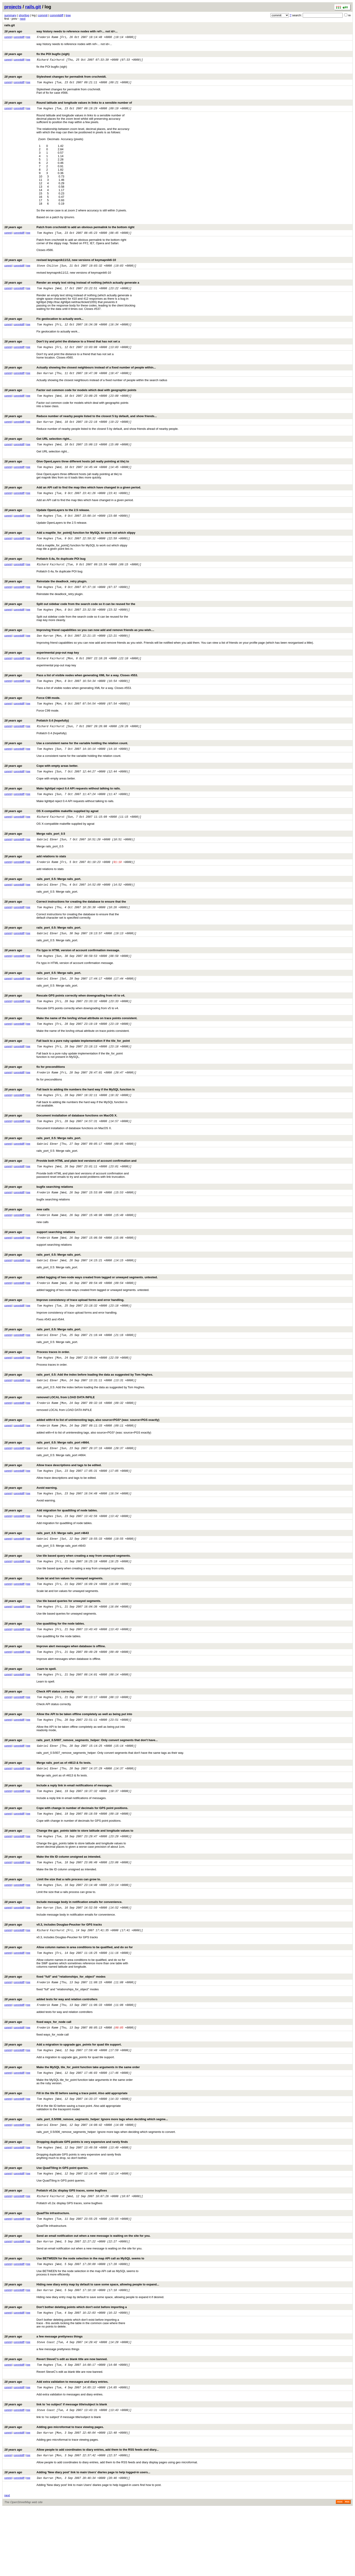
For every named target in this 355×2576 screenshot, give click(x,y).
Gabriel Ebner (47, 860)
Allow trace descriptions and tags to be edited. (53, 1503)
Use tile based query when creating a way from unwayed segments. (67, 1596)
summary (10, 15)
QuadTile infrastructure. (37, 2273)
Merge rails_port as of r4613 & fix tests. (47, 1809)
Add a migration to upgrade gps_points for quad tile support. (63, 2099)
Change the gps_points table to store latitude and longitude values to (68, 1879)
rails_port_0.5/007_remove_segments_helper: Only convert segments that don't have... (81, 1786)
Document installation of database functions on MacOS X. (60, 1143)
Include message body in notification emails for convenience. (63, 1953)
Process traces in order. (37, 1386)
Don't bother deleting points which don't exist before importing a (65, 2369)
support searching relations (39, 1263)
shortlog (24, 15)
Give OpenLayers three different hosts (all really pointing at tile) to (66, 470)
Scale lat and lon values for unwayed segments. (53, 1619)
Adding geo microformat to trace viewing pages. (54, 2493)
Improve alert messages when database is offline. (55, 1689)
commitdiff (56, 15)
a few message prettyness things (43, 2399)
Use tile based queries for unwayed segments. (52, 1643)
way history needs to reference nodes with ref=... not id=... (61, 31)
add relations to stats (35, 876)
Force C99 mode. (32, 713)
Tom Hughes (45, 84)
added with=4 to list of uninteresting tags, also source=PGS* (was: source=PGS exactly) (81, 1456)
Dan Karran (45, 380)
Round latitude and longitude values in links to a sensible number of (68, 104)
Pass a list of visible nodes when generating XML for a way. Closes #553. (71, 690)
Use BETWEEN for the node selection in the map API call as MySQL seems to (74, 2319)
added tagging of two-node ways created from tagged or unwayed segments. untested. (81, 1310)
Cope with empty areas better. (41, 783)
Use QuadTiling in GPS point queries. (46, 2226)
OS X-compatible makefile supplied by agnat (51, 830)
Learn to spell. (30, 1713)
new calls (27, 1240)
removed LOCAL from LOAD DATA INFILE (49, 1433)
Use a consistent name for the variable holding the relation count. (66, 760)
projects (13, 6)
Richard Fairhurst (51, 61)
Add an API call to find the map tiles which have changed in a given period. (72, 497)
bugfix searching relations (38, 1216)
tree (68, 15)
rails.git (33, 6)
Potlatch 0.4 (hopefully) (36, 736)
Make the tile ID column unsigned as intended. (52, 1906)
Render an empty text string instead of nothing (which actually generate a (71, 286)
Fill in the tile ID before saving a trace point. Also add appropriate (65, 2149)
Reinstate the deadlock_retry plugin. (45, 593)
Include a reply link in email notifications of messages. (58, 1833)
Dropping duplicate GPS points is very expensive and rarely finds (66, 2199)
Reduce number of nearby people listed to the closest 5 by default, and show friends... (80, 423)
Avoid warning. (31, 1526)
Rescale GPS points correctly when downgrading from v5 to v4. (64, 1020)
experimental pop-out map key (41, 667)
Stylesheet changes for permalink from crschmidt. (55, 78)
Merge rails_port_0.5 (34, 853)
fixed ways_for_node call (37, 2076)
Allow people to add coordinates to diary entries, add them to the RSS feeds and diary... (81, 2516)
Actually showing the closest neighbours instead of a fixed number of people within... (80, 373)
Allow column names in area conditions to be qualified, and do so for (68, 1999)
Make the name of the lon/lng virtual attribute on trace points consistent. (70, 1043)
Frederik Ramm (47, 38)
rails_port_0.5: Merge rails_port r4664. (47, 1480)
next (23, 18)
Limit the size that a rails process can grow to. (52, 1929)
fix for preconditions (34, 1093)
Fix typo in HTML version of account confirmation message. (62, 973)
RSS (347, 2570)
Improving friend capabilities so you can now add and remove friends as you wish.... (79, 643)
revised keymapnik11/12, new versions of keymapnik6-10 (60, 263)
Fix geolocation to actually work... (44, 323)
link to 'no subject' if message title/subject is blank (55, 2469)
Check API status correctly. (39, 1736)
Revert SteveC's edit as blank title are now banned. (56, 2423)
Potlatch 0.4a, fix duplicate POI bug (45, 570)
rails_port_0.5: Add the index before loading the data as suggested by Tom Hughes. (78, 1410)
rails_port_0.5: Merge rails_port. (42, 900)
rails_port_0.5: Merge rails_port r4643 (46, 1573)
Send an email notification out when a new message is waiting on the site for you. (77, 2296)
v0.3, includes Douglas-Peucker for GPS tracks (53, 1976)
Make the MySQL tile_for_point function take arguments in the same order (72, 2122)
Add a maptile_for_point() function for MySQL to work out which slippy (69, 543)
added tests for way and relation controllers (50, 2053)
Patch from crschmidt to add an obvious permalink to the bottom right (69, 230)
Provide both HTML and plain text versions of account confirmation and (70, 1190)
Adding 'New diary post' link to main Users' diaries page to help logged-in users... (77, 2539)
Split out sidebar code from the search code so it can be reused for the (69, 617)
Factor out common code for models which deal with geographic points (70, 397)
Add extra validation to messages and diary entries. (56, 2446)
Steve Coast (46, 2406)
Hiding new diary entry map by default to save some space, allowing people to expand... (81, 2346)
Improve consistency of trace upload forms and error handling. (64, 1333)
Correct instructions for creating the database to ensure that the (65, 923)
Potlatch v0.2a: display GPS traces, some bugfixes (55, 2249)
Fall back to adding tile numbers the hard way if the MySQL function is (69, 1116)
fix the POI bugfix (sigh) (37, 54)
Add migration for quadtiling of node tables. (51, 1549)
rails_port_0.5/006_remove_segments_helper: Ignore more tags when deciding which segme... (86, 2176)
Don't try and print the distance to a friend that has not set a (62, 347)
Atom (339, 2570)
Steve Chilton (47, 270)
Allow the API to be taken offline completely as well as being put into (68, 1759)
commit (43, 15)
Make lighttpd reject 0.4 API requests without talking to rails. (62, 806)
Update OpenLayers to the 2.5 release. (47, 520)
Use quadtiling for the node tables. (44, 1666)
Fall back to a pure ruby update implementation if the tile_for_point (67, 1066)
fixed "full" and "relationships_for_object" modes (55, 2029)
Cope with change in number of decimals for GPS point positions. (66, 1856)
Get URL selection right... (38, 447)
